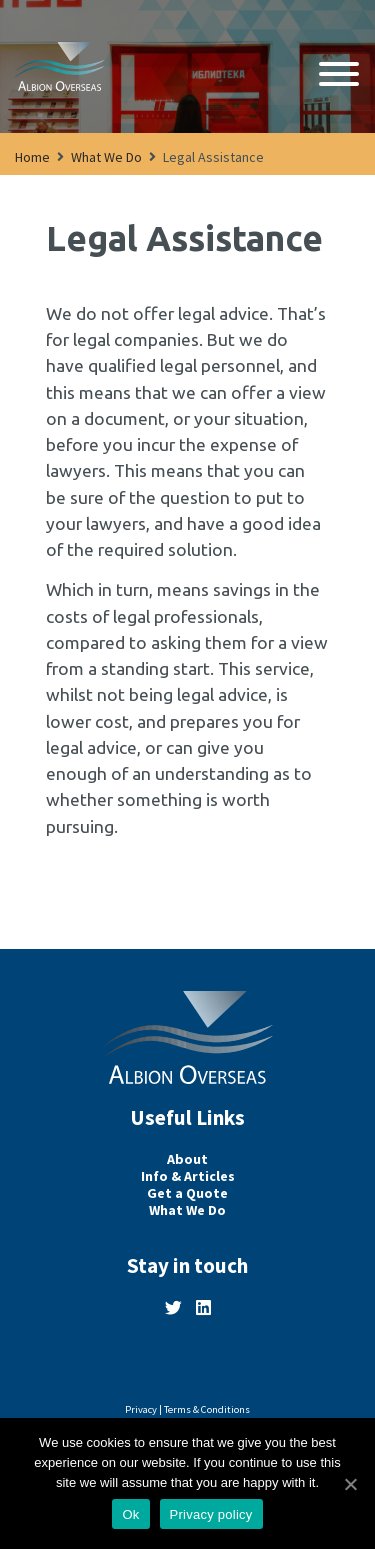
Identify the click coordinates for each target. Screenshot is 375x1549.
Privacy (141, 1409)
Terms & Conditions (207, 1409)
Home (32, 157)
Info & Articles (188, 1176)
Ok (130, 1514)
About (187, 1159)
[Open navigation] (339, 76)
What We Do (106, 157)
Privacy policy (211, 1514)
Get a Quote (187, 1193)
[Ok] (350, 1484)
